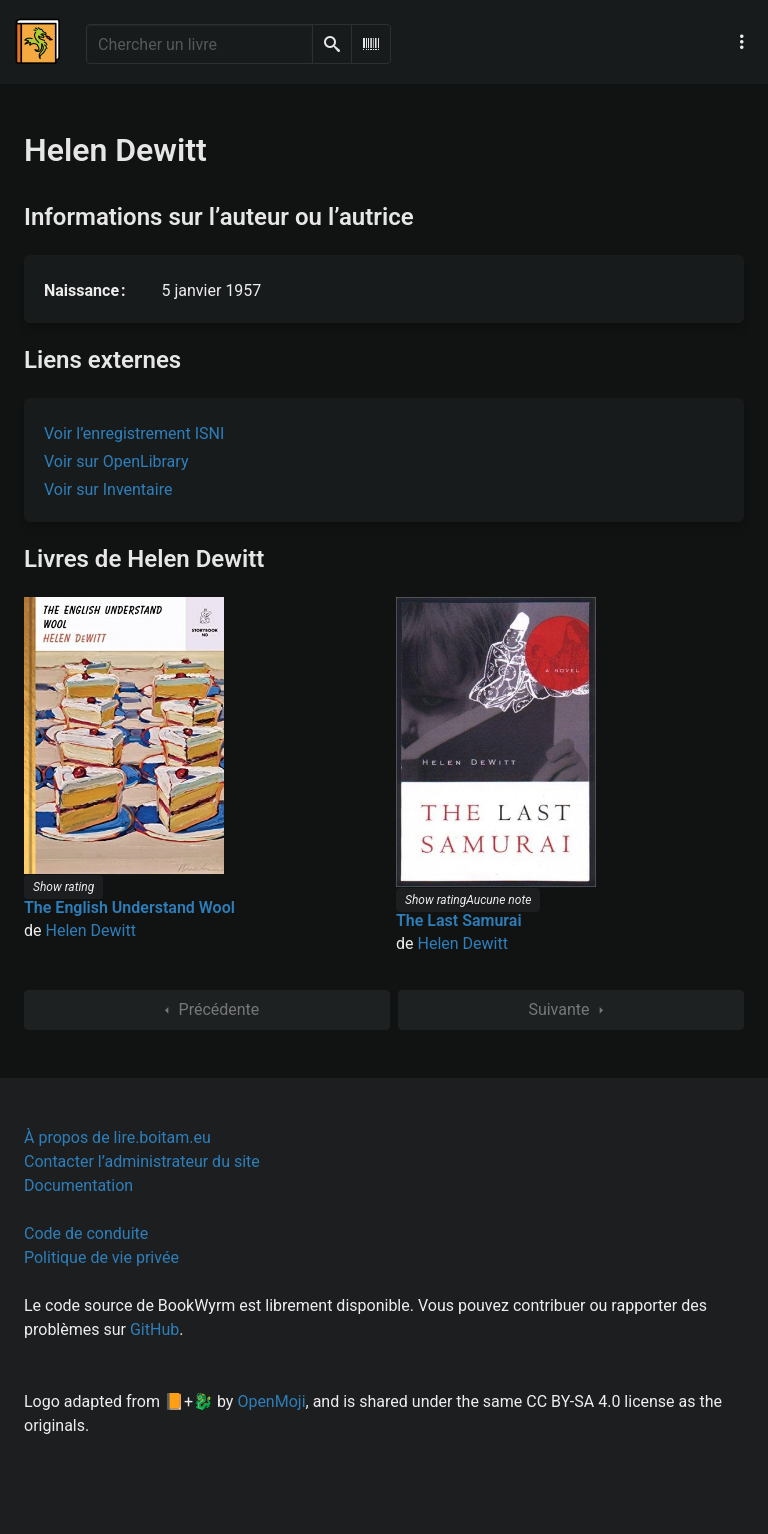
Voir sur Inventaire (108, 489)
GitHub (154, 1329)
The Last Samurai (459, 920)
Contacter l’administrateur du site (142, 1161)
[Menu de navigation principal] (742, 42)
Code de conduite (86, 1233)
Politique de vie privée (101, 1257)
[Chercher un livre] (199, 44)
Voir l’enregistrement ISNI (134, 433)
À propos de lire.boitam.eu (117, 1137)
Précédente (207, 1010)
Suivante (570, 1010)
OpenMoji (271, 1401)
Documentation (78, 1185)
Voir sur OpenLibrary (116, 461)
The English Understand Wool (129, 907)
